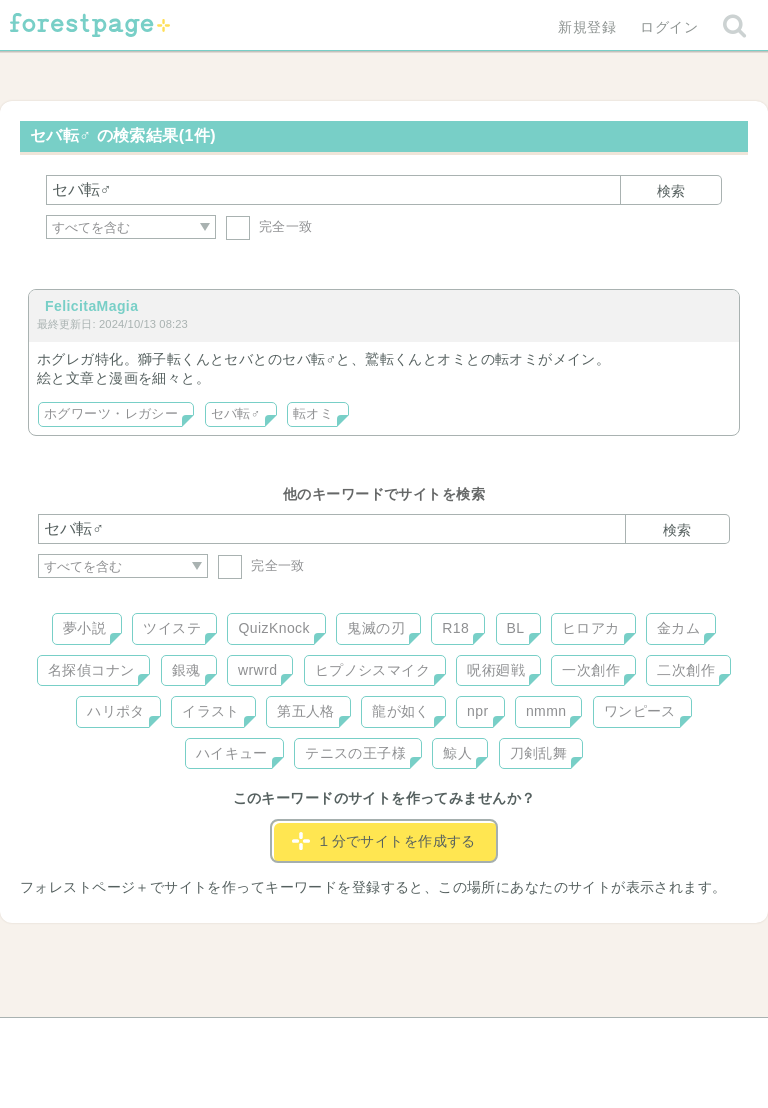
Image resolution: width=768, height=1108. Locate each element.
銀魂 (186, 670)
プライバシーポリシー (600, 1040)
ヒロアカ (591, 628)
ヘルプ (128, 1040)
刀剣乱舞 (539, 753)
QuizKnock (273, 628)
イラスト (211, 711)
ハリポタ (116, 711)
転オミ (313, 414)
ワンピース (640, 711)
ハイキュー (232, 753)
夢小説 (84, 628)
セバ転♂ (236, 414)
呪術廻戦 (496, 670)
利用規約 (356, 1040)
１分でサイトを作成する (384, 841)
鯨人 (457, 753)
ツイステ (172, 628)
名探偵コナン (91, 670)
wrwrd (257, 670)
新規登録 (587, 27)
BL (516, 628)
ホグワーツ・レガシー (111, 414)
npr (478, 711)
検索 (671, 191)
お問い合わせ (239, 1040)
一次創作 (591, 670)
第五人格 (306, 711)
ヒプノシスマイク (372, 670)
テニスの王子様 (355, 753)
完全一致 (269, 226)
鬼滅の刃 (376, 628)
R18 (455, 628)
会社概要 (461, 1040)
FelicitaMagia (91, 306)
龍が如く (401, 711)
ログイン (669, 27)
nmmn (546, 711)
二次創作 (686, 670)
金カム (678, 628)
